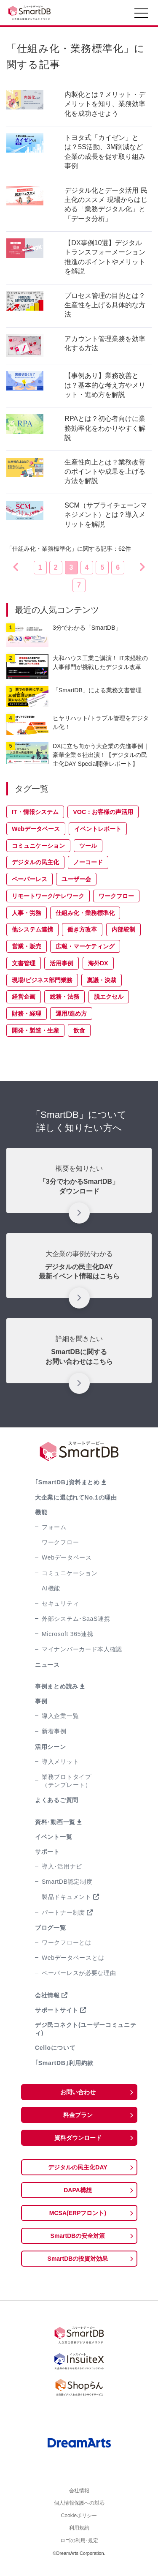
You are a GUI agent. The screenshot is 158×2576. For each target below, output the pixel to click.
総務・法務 (64, 996)
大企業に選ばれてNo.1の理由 (76, 1497)
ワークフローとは (66, 1942)
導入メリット (60, 1761)
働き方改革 (82, 929)
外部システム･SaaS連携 (76, 1618)
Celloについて (55, 2047)
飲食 (79, 1030)
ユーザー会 (76, 879)
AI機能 (51, 1588)
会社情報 (47, 1995)
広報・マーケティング (85, 946)
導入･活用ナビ (62, 1866)
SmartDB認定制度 (67, 1881)
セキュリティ (60, 1603)
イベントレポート (97, 828)
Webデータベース (36, 828)
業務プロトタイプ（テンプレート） (66, 1780)
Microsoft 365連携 (68, 1634)
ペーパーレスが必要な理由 (79, 1973)
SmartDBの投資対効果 (78, 2258)
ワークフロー (116, 896)
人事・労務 (26, 913)
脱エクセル (108, 996)
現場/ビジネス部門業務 (42, 980)
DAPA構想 (78, 2190)
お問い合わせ (78, 2092)
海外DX (98, 963)
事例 (41, 1701)
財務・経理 (26, 1013)
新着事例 (54, 1731)
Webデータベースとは (73, 1957)
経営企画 (23, 996)
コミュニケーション (38, 845)
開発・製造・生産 (35, 1030)
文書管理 (23, 963)
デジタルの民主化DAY (77, 2167)
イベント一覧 (53, 1836)
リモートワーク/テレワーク (48, 896)
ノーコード (88, 862)
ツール (88, 845)
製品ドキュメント (66, 1896)
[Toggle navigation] (141, 15)
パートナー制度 (63, 1912)
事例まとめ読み (56, 1686)
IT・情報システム (35, 812)
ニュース (47, 1664)
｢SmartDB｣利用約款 (64, 2063)
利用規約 (79, 2535)
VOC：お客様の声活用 (103, 812)
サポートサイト (56, 2010)
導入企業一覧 (60, 1716)
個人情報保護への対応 (79, 2506)
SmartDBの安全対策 (78, 2235)
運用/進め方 (71, 1013)
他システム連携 (32, 929)
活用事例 (61, 963)
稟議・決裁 (101, 980)
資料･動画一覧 (55, 1822)
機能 (41, 1512)
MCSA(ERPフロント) (77, 2213)
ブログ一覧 (50, 1927)
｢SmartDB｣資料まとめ (67, 1482)
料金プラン (78, 2115)
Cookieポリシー (79, 2521)
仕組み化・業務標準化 (85, 913)
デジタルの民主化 (35, 862)
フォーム (54, 1527)
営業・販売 (26, 946)
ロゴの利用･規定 (79, 2549)
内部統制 (123, 929)
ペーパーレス (29, 879)
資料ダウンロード (78, 2137)
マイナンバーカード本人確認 (82, 1649)
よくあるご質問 (56, 1800)
